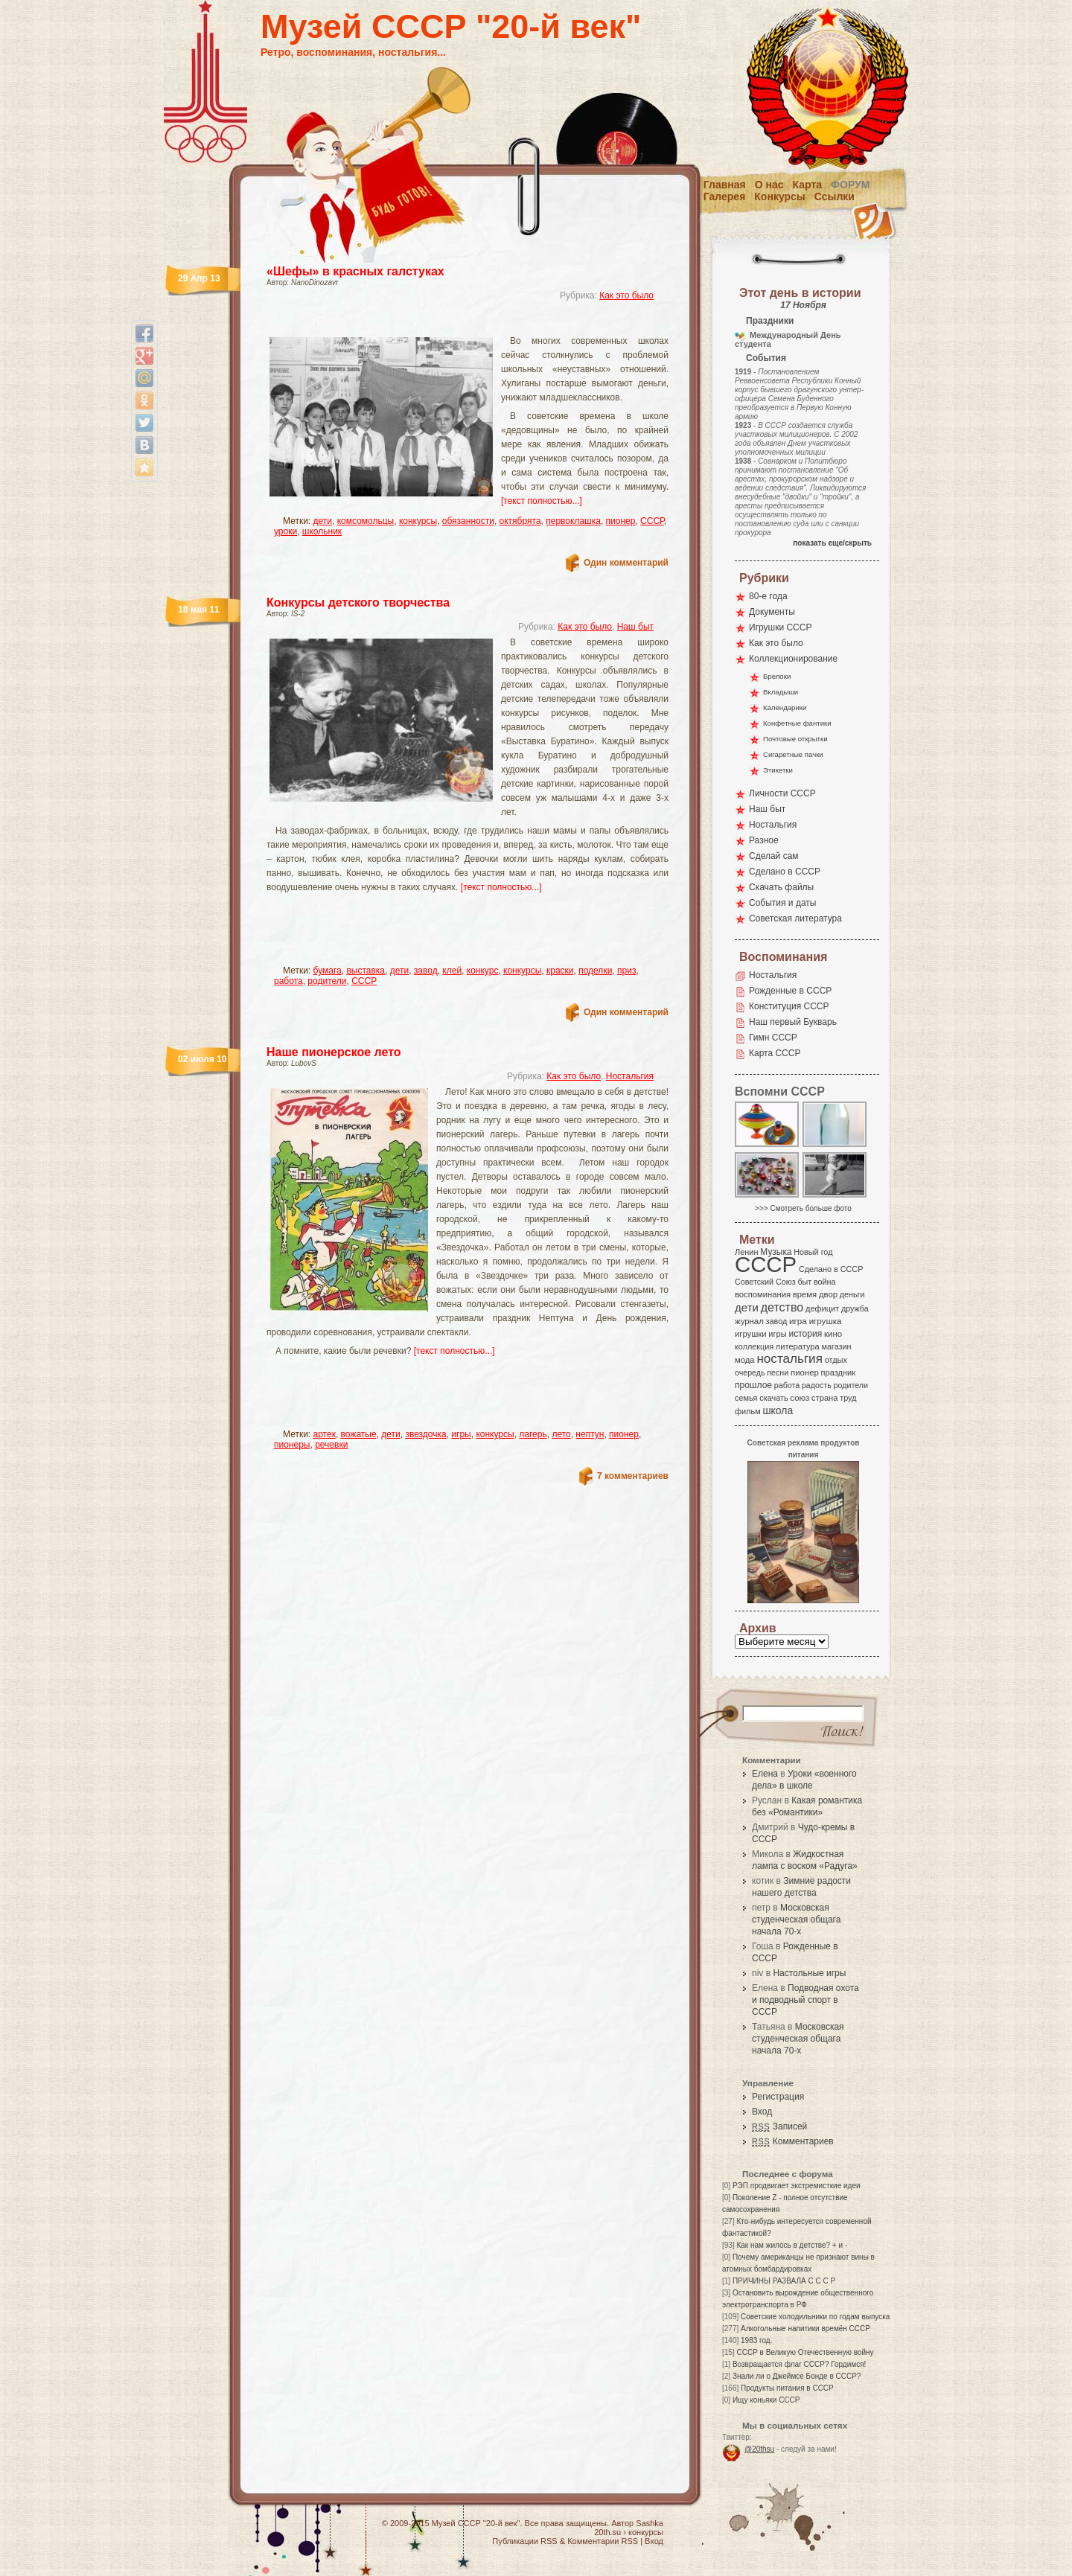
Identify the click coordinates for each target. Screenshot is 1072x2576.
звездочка (425, 1434)
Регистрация (778, 2096)
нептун (589, 1434)
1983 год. (756, 2340)
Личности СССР (782, 793)
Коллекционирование (793, 658)
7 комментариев (633, 1476)
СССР (652, 521)
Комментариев (793, 2141)
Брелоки (777, 676)
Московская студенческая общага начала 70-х (796, 1919)
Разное (764, 840)
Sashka (649, 2523)
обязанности (468, 521)
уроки (285, 531)
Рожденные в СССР (790, 990)
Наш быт (635, 626)
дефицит (822, 1308)
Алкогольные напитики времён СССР (805, 2328)
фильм (748, 1411)
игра (798, 1321)
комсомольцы (366, 521)
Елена (765, 1773)
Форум (850, 185)
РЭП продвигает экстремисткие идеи (797, 2186)
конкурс (483, 970)
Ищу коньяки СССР (766, 2400)
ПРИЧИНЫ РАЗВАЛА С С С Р (784, 2281)
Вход (762, 2111)
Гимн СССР (773, 1037)
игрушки (751, 1333)
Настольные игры (809, 1973)
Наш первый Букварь (793, 1022)
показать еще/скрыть (832, 543)
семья (746, 1397)
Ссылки (834, 196)
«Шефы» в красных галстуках (355, 271)
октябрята (520, 521)
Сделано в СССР (784, 871)
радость (817, 1385)
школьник (322, 531)
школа (777, 1410)
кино (833, 1333)
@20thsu (759, 2449)
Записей (779, 2126)
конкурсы (418, 521)
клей (452, 970)
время (805, 1294)
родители (326, 981)
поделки (595, 970)
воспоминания (763, 1294)
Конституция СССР (789, 1006)
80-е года (768, 596)
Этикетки (778, 770)
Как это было (626, 295)
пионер (621, 521)
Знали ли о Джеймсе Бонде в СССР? (797, 2376)
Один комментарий (626, 562)
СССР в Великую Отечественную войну (804, 2352)
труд (848, 1397)
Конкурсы (779, 196)
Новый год (813, 1251)
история (806, 1334)
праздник (838, 1372)
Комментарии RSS (602, 2541)
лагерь (532, 1434)
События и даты (782, 903)
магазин (836, 1346)
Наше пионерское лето (334, 1052)
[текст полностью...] (541, 501)
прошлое (753, 1385)
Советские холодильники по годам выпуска (815, 2317)
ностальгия (789, 1359)
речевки (331, 1444)
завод (426, 970)
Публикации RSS (524, 2541)
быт (804, 1281)
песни (777, 1372)
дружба (855, 1308)
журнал (749, 1321)
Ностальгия (630, 1076)
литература (798, 1346)
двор (828, 1294)
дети (322, 521)
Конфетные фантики (797, 723)
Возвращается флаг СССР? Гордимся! (799, 2364)
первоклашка (573, 521)
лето (561, 1434)
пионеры (292, 1444)
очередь (750, 1372)
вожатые (359, 1434)
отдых (836, 1359)
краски (560, 970)
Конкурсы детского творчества (358, 602)
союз (799, 1397)
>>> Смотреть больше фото (803, 1208)
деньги (852, 1294)
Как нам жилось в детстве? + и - (791, 2245)
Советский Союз (765, 1281)
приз (626, 970)
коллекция (754, 1346)
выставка (365, 970)
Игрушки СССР (780, 627)
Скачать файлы (781, 887)
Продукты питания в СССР (787, 2388)
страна (824, 1397)
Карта (808, 185)
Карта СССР (774, 1053)
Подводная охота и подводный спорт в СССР (805, 2000)
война (824, 1281)
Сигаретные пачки (793, 754)
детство (782, 1307)
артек (324, 1434)
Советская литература (795, 918)
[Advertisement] (449, 324)
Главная (725, 185)
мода (745, 1359)
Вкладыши (780, 692)
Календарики (784, 707)
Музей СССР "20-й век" (451, 26)
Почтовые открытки (795, 739)
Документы (772, 612)
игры (460, 1434)
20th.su (607, 2532)
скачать (773, 1397)
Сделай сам (774, 856)
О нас (769, 185)
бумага (327, 970)
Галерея (725, 196)
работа (288, 981)
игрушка (825, 1321)
